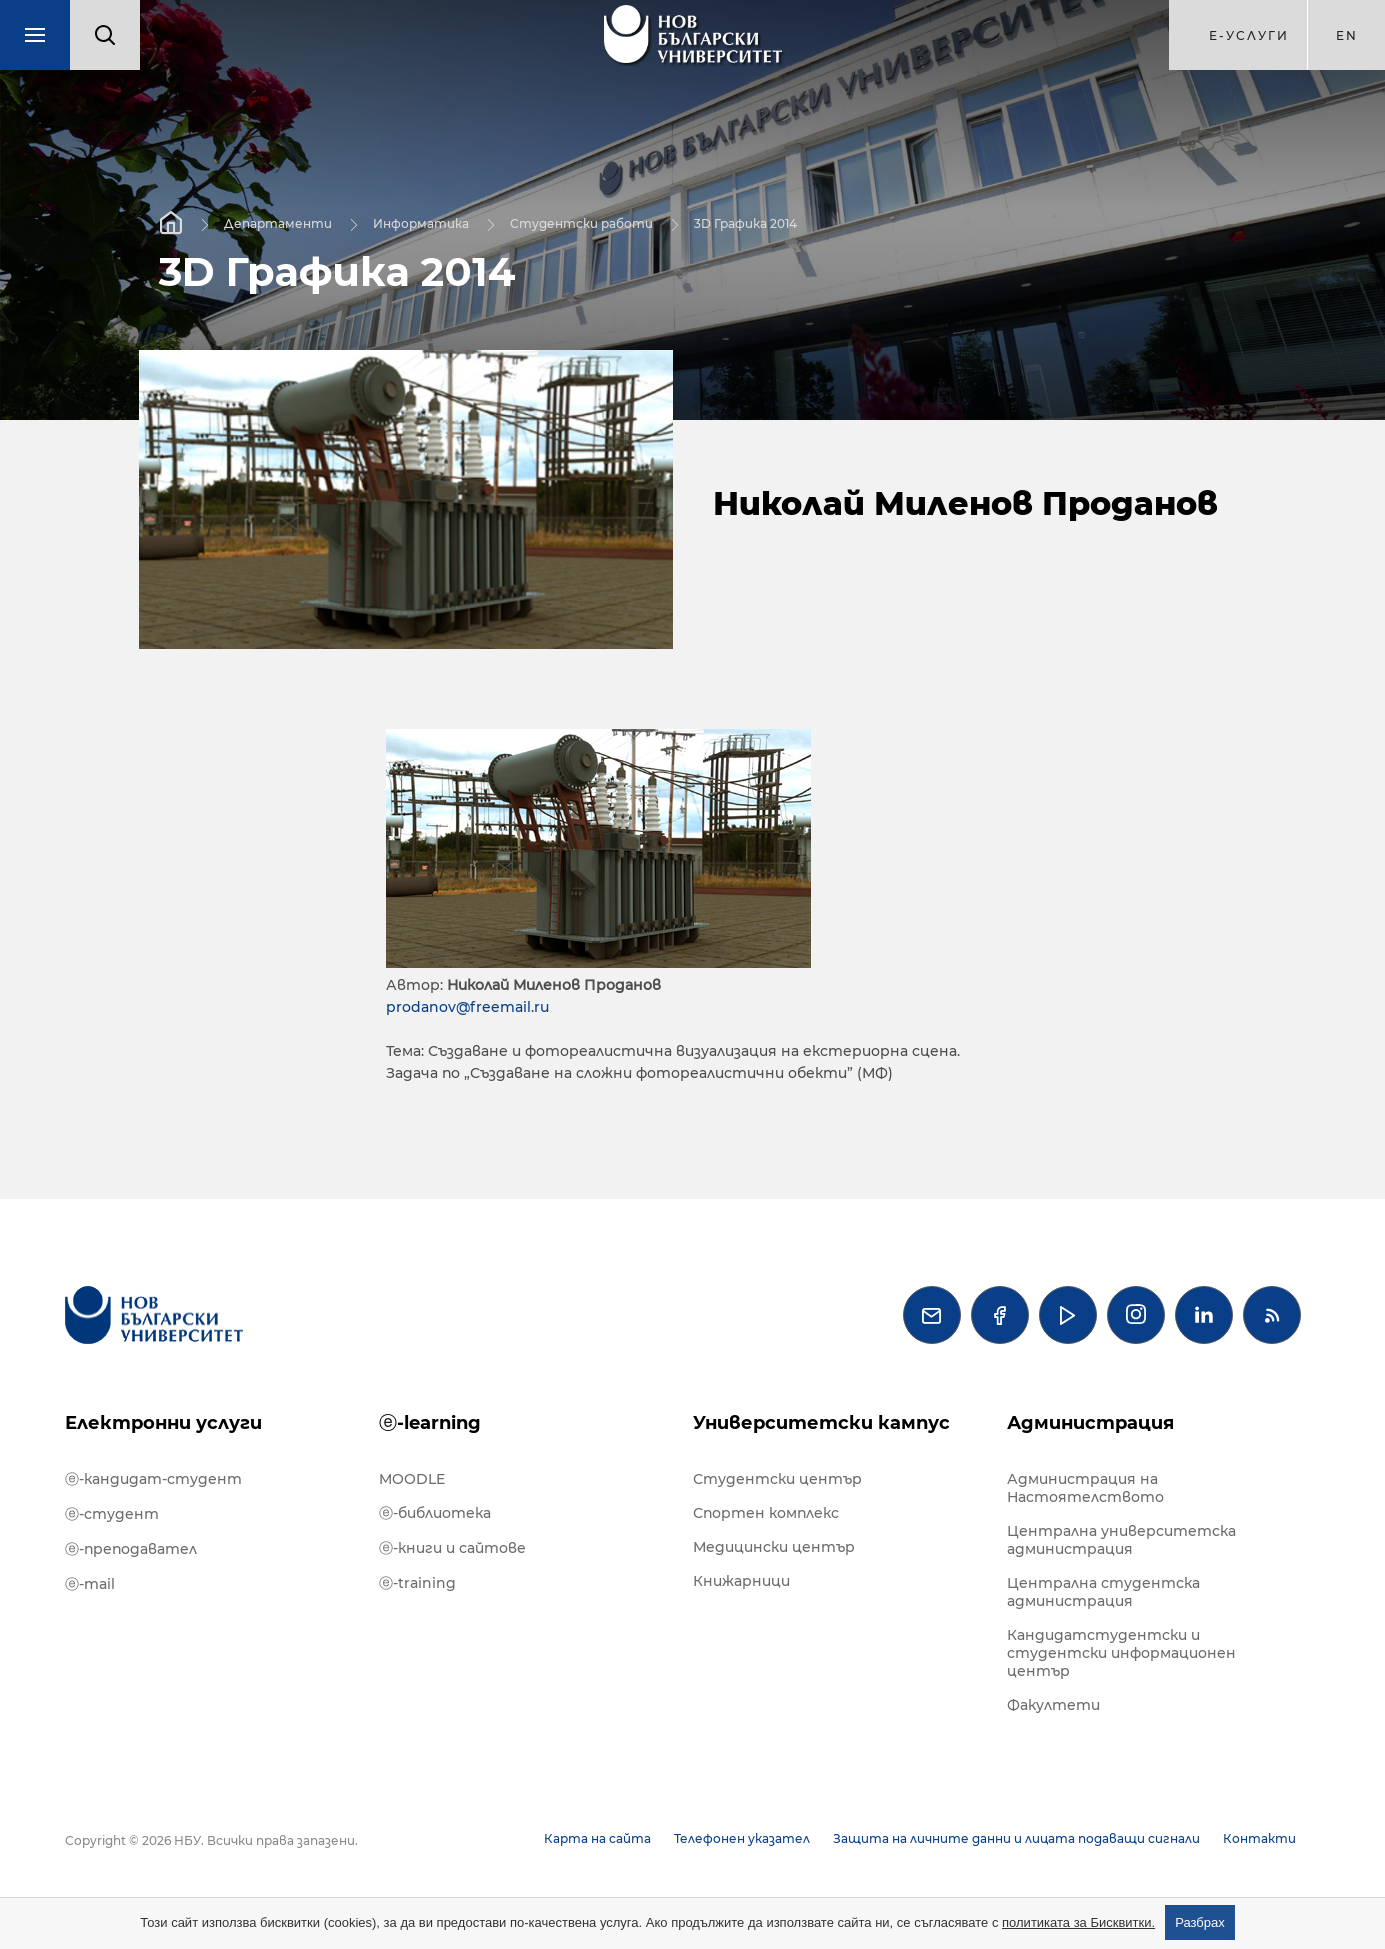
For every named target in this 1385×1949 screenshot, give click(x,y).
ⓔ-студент (112, 1514)
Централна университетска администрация (1121, 1540)
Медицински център (774, 1547)
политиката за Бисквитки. (1078, 1922)
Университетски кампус (821, 1423)
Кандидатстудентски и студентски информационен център (1121, 1653)
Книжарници (741, 1581)
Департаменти (278, 222)
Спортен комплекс (766, 1513)
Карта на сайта (597, 1838)
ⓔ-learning (430, 1423)
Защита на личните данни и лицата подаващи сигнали (1016, 1838)
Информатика (421, 222)
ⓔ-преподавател (131, 1549)
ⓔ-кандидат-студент (153, 1479)
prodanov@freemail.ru (467, 1007)
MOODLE (412, 1479)
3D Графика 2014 (745, 222)
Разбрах (1200, 1922)
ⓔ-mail (90, 1584)
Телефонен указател (742, 1838)
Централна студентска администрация (1103, 1592)
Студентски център (777, 1479)
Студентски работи (581, 222)
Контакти (1259, 1838)
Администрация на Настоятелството (1085, 1488)
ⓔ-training (417, 1583)
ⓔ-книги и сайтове (452, 1548)
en (1347, 35)
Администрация (1090, 1423)
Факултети (1053, 1705)
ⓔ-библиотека (435, 1513)
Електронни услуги (163, 1423)
